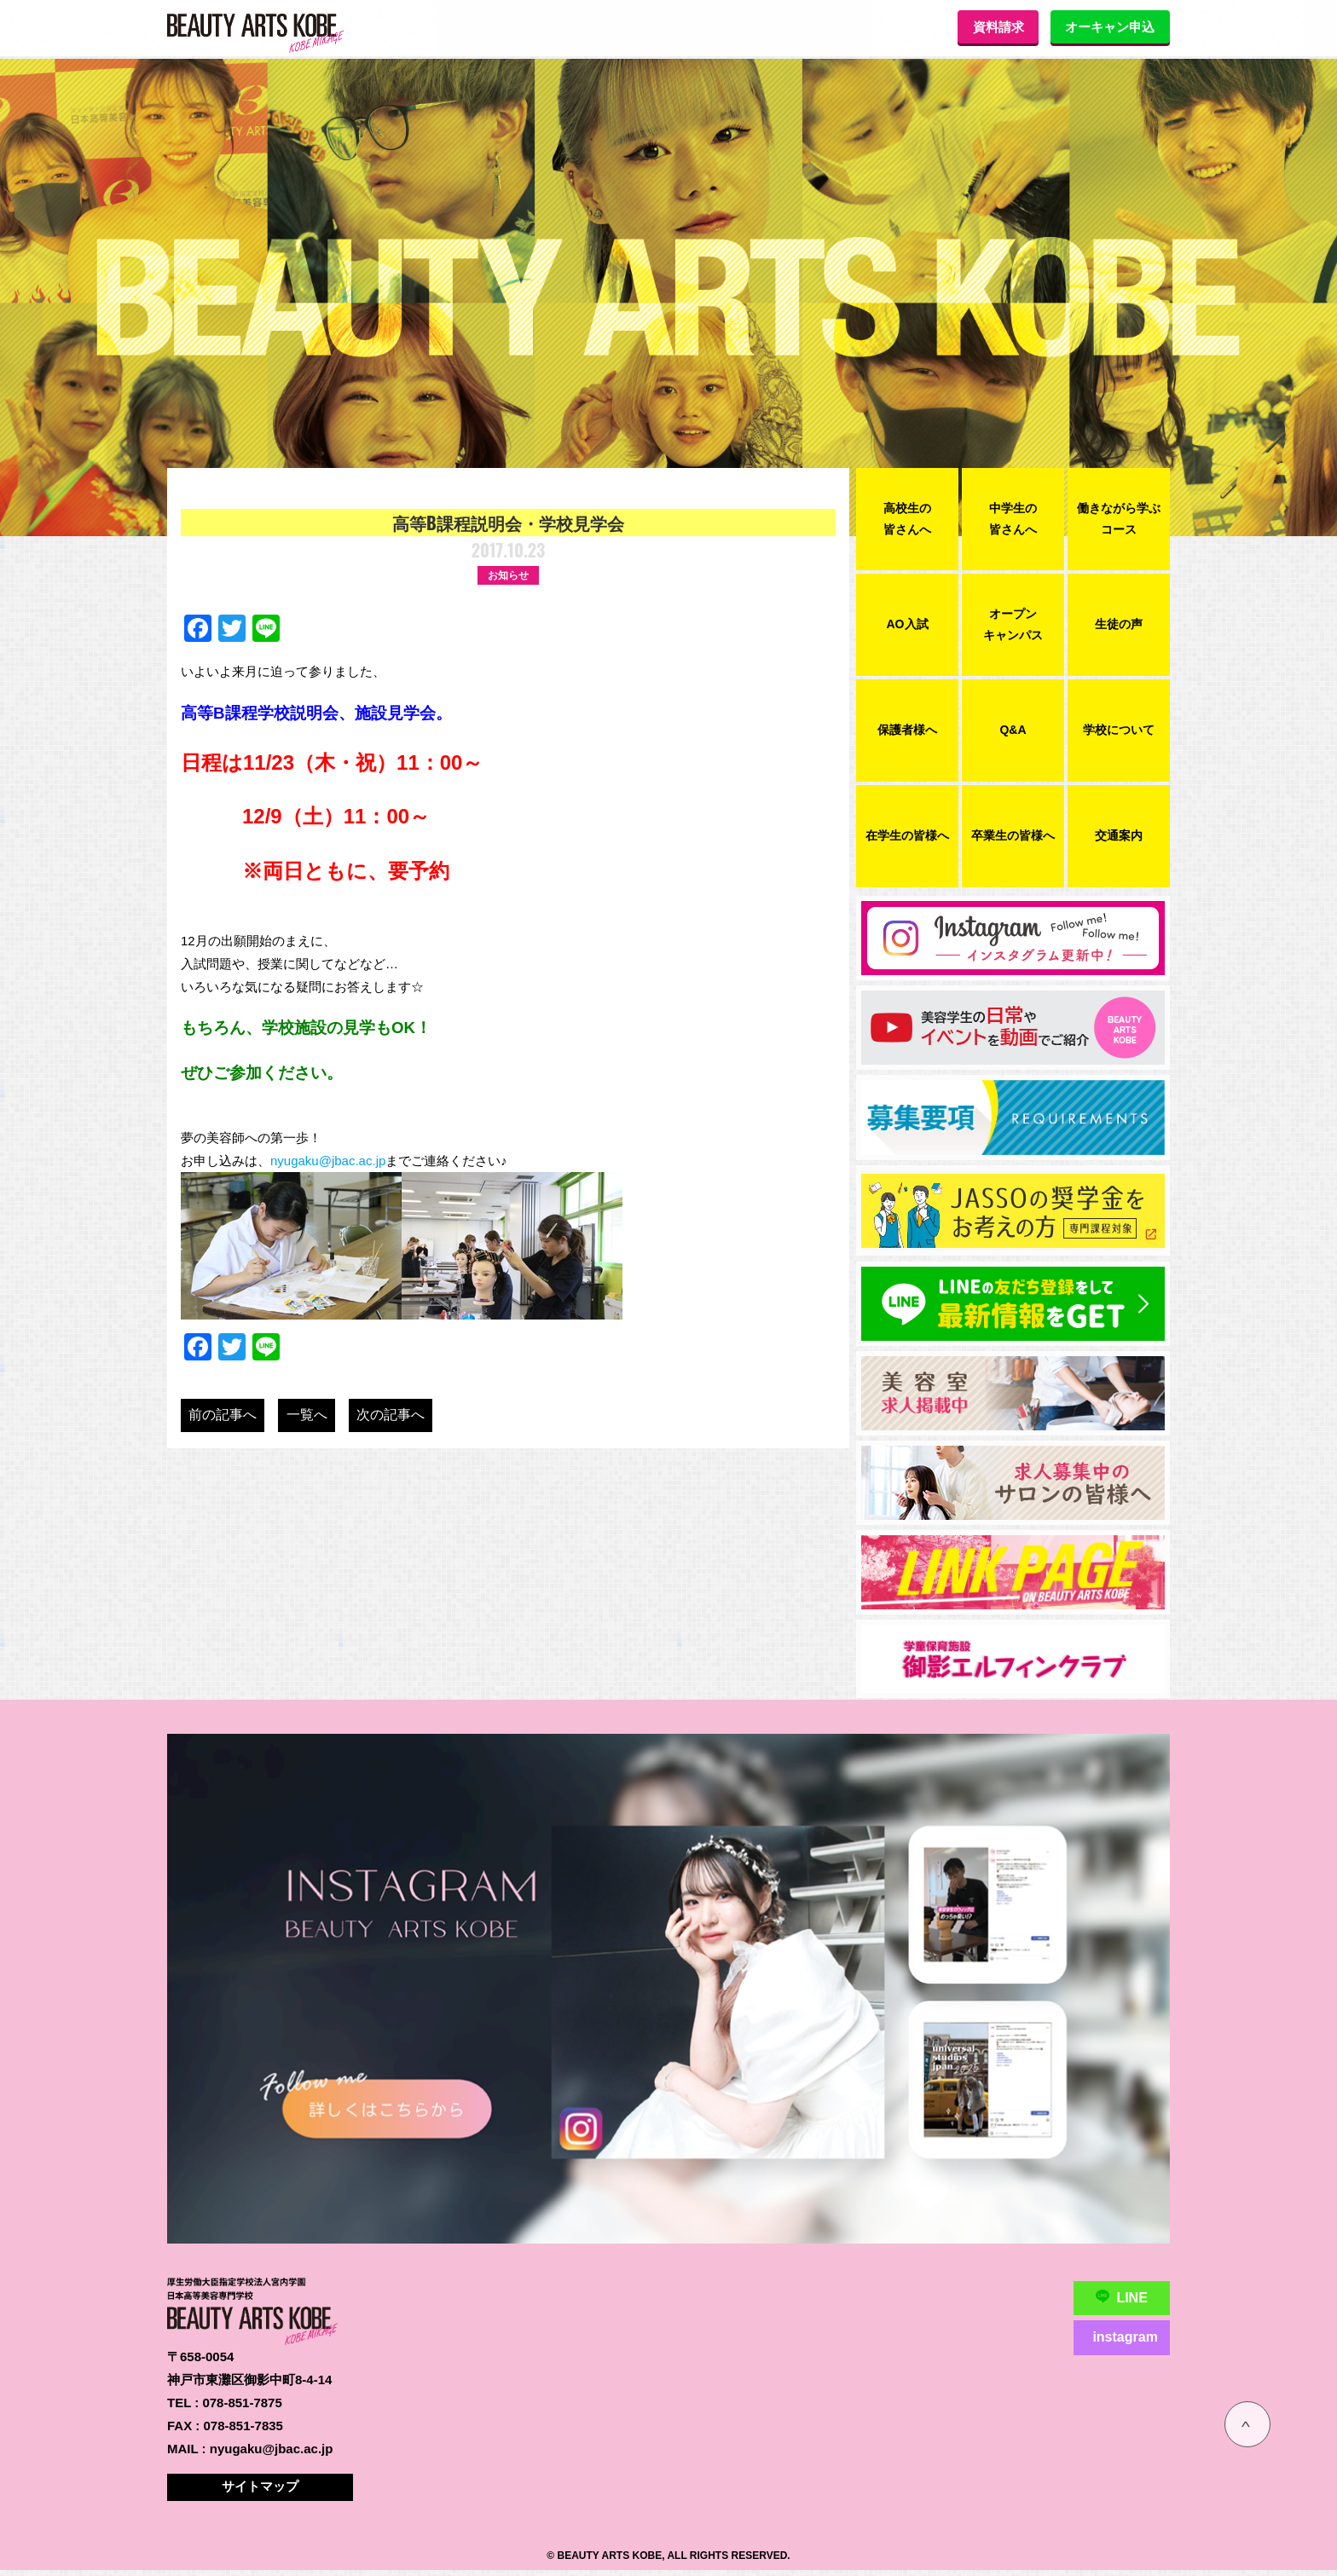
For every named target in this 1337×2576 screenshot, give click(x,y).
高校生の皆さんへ (907, 518)
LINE (1120, 2298)
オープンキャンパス (1013, 624)
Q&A (1012, 729)
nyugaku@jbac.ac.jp (327, 1160)
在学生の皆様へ (907, 835)
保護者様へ (907, 729)
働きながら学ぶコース (1118, 518)
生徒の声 (1119, 624)
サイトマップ (262, 2492)
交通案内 (1119, 835)
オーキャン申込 (1105, 27)
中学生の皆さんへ (1013, 518)
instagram (1123, 2337)
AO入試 (908, 624)
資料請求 (982, 27)
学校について (1119, 729)
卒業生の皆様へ (1013, 835)
